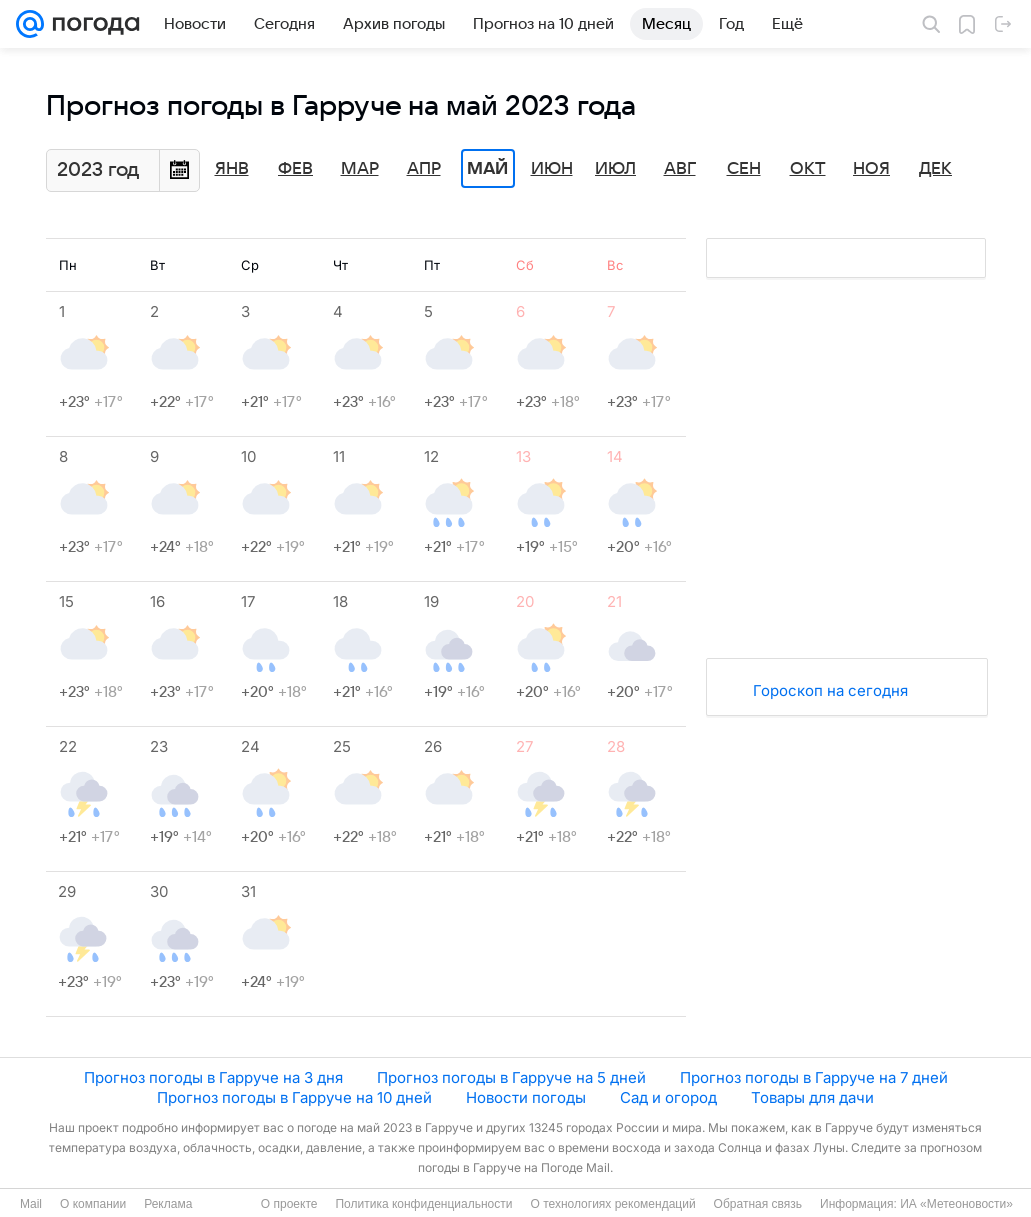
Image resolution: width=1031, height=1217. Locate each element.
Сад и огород (668, 1097)
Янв (232, 169)
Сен (744, 169)
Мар (360, 169)
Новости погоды (526, 1097)
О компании (93, 1204)
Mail (31, 1204)
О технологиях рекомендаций (612, 1204)
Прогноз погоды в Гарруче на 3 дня (213, 1077)
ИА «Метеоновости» (956, 1204)
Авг (680, 169)
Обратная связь (758, 1204)
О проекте (289, 1204)
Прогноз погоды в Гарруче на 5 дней (511, 1077)
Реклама (168, 1204)
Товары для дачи (812, 1097)
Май (487, 169)
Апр (424, 169)
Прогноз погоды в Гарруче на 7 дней (814, 1077)
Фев (295, 169)
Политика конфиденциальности (423, 1204)
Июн (552, 169)
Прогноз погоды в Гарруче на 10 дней (294, 1097)
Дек (935, 169)
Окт (808, 169)
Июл (615, 169)
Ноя (871, 169)
